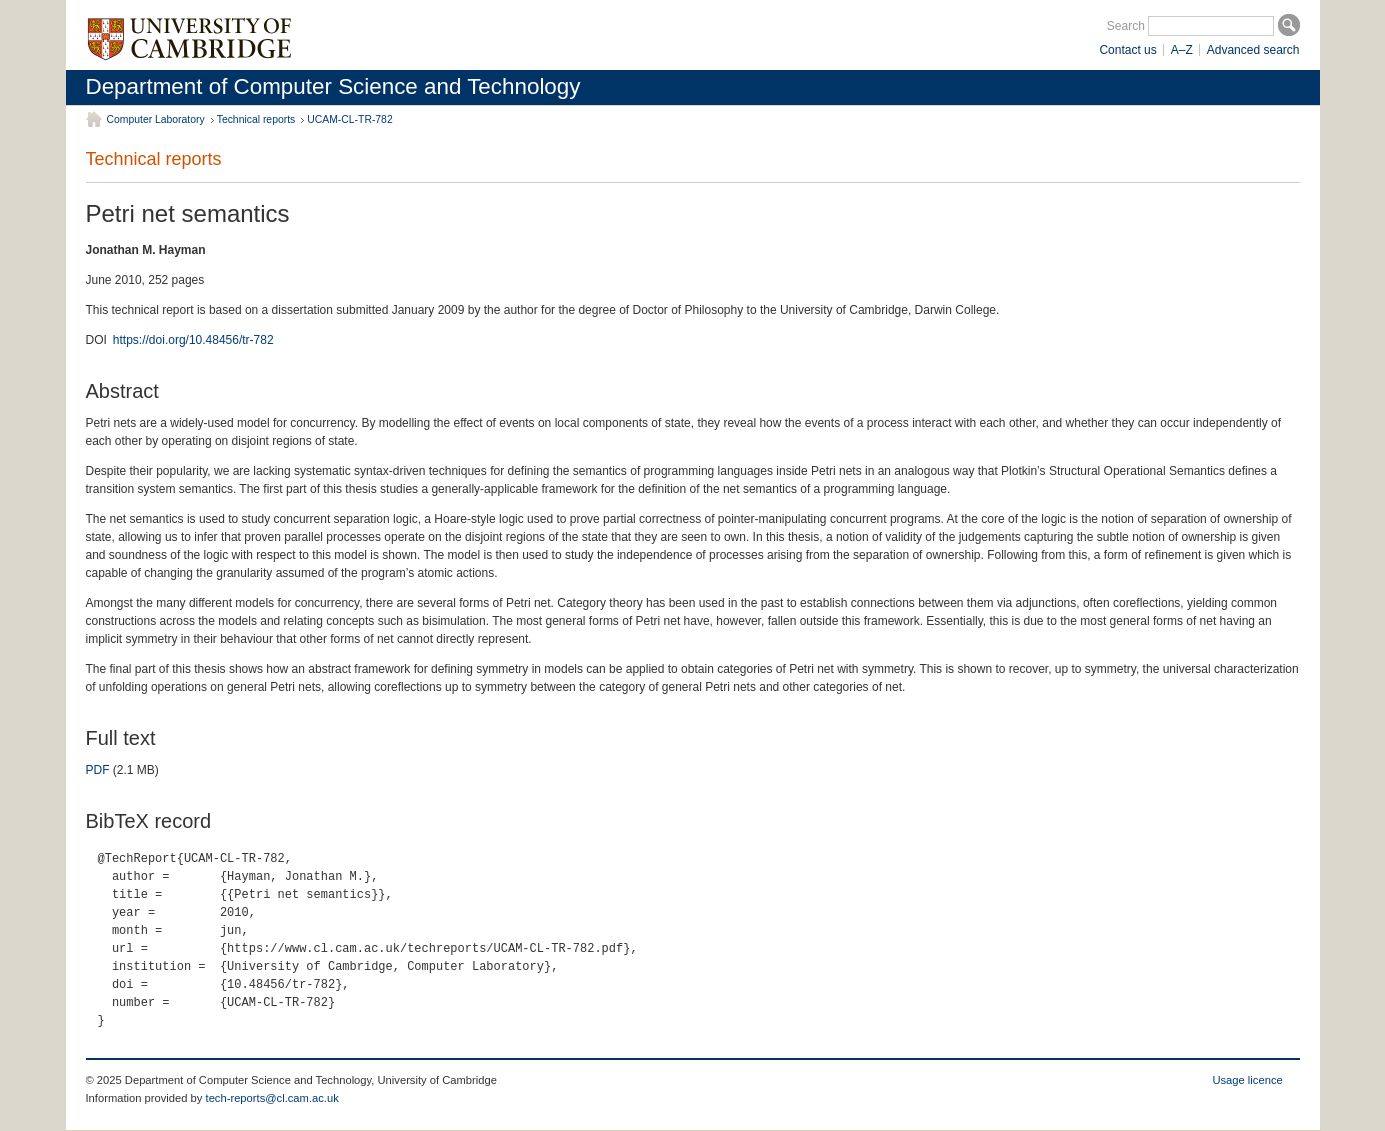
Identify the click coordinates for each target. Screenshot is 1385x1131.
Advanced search (1253, 50)
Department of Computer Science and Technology (333, 86)
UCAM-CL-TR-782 (349, 119)
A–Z (1182, 50)
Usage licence (1247, 1080)
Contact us (1127, 50)
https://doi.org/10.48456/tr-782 (193, 340)
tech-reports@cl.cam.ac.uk (272, 1098)
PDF (98, 770)
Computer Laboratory (156, 119)
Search (1126, 26)
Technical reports (256, 119)
